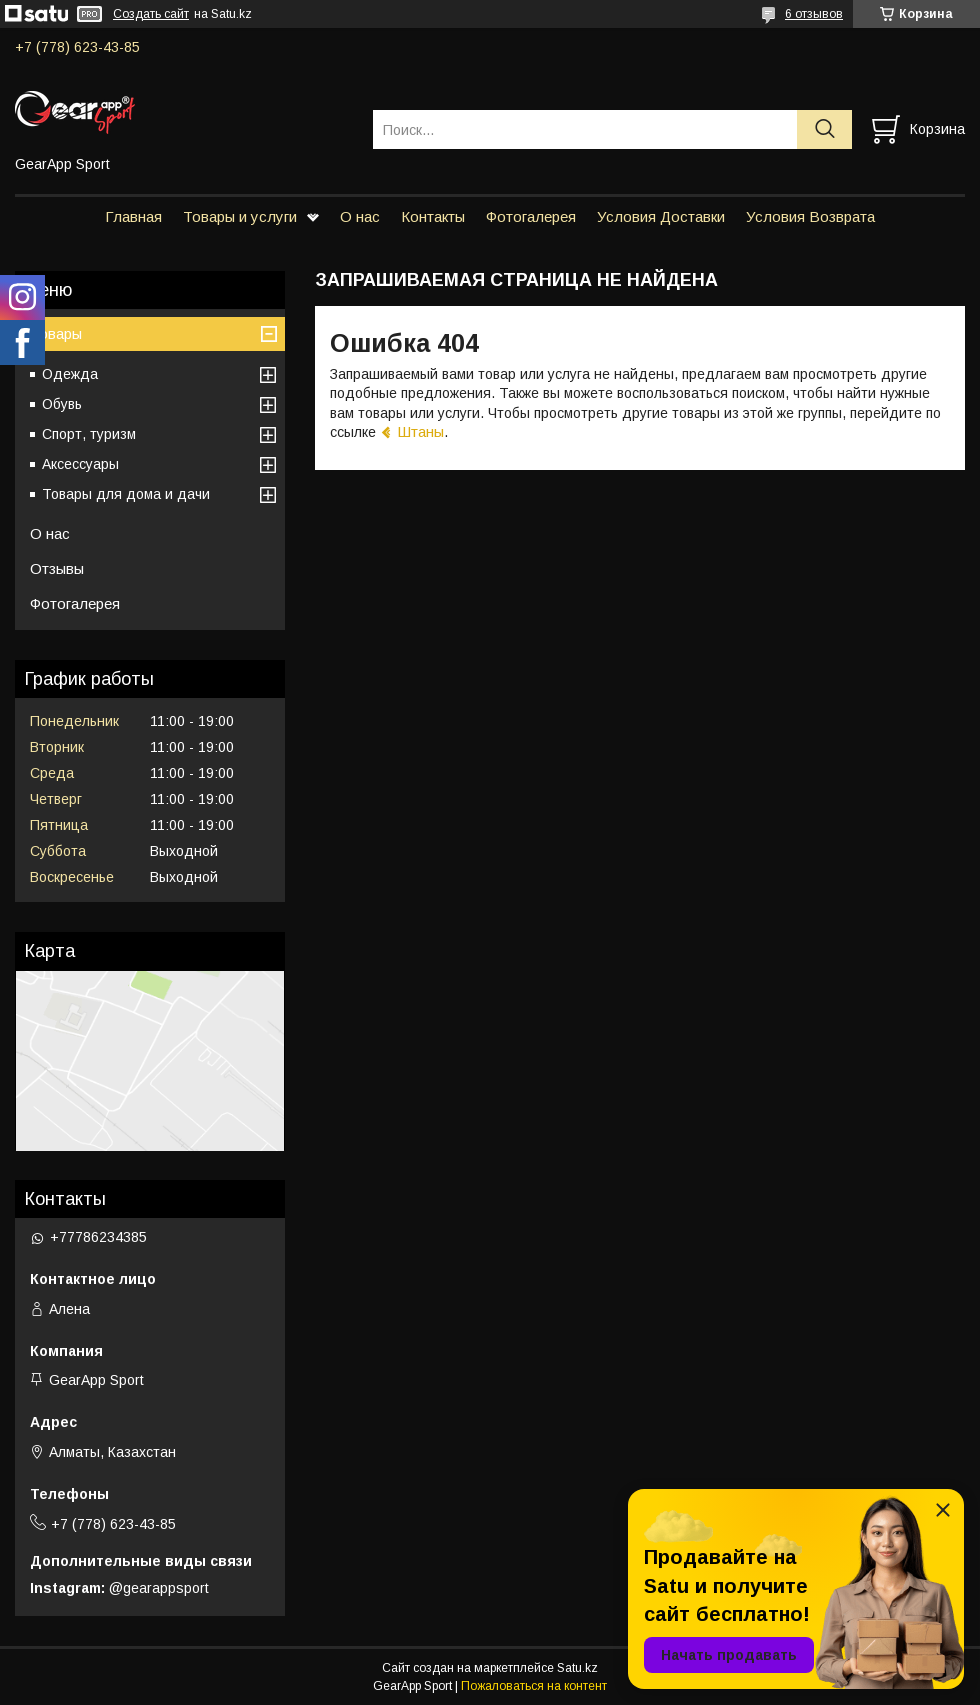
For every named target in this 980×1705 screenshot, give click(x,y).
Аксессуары (80, 464)
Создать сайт (151, 14)
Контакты (433, 216)
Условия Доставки (661, 216)
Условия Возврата (810, 216)
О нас (360, 216)
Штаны (420, 431)
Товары (56, 333)
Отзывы (57, 568)
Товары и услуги (240, 216)
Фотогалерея (531, 216)
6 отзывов (814, 14)
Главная (133, 216)
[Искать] (824, 129)
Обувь (62, 404)
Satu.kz (577, 1668)
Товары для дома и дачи (126, 494)
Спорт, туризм (89, 434)
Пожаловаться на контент (534, 1686)
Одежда (70, 374)
